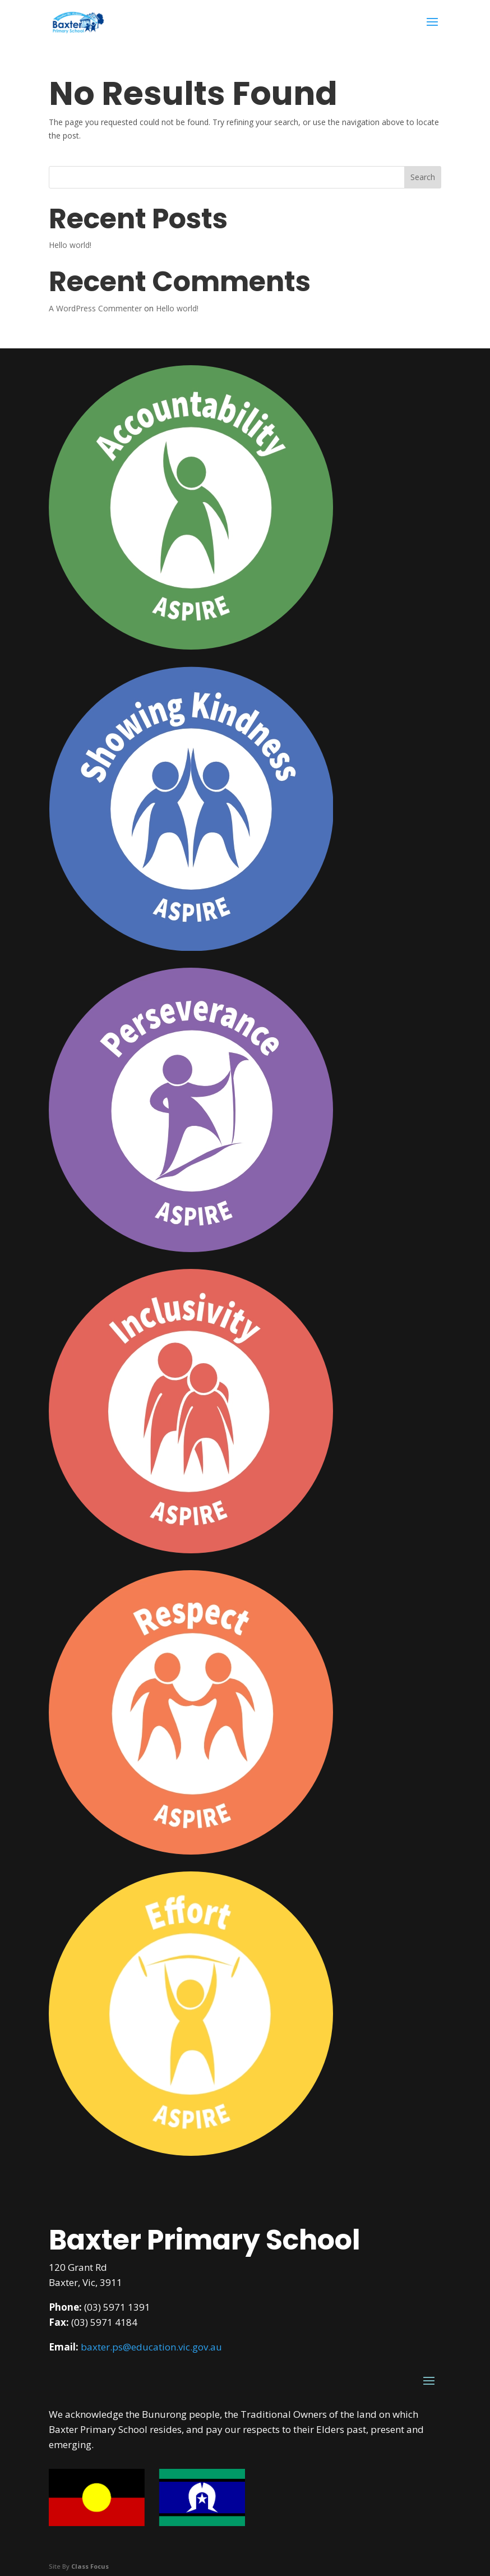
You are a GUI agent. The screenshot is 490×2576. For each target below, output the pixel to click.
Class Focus (90, 2566)
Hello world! (70, 245)
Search (422, 177)
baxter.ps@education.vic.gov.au (151, 2346)
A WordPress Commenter (95, 308)
